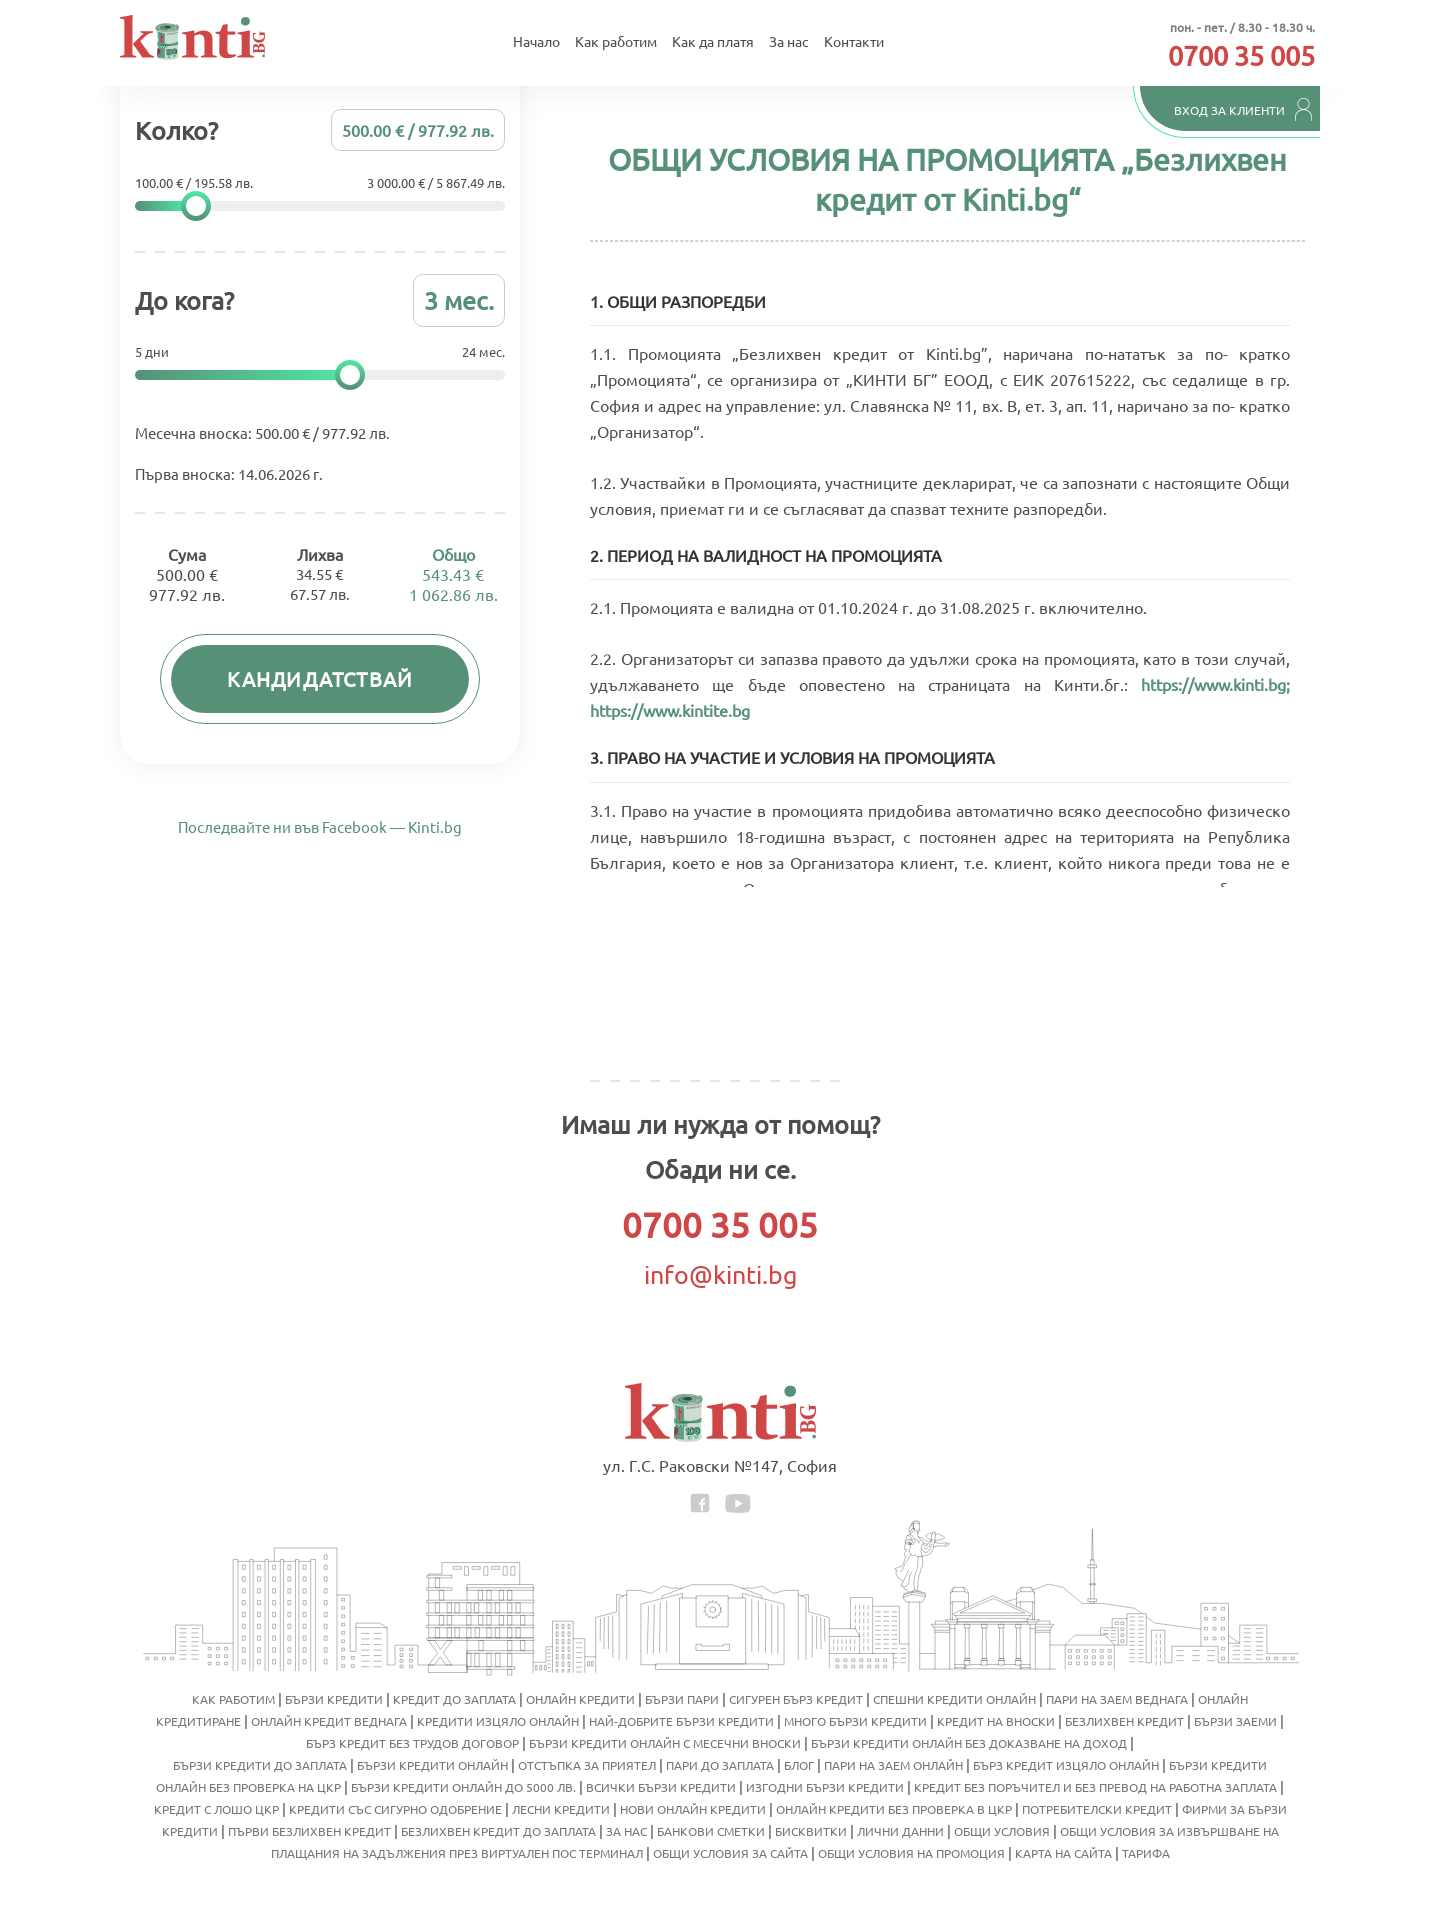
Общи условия (1002, 1831)
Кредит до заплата (454, 1699)
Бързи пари (682, 1699)
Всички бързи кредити (661, 1787)
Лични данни (900, 1831)
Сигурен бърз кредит (796, 1699)
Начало (536, 43)
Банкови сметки (711, 1831)
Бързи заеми (1235, 1721)
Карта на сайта (1063, 1853)
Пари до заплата (720, 1765)
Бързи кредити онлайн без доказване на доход (969, 1743)
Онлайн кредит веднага (329, 1721)
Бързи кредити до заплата (260, 1765)
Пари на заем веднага (1117, 1699)
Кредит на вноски (996, 1721)
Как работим (616, 43)
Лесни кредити (561, 1809)
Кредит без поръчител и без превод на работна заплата (1095, 1787)
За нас (789, 43)
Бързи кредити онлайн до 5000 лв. (463, 1787)
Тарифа (1146, 1853)
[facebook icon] (701, 1501)
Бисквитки (811, 1831)
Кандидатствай (320, 683)
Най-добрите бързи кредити (681, 1721)
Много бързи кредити (855, 1721)
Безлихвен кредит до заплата (498, 1831)
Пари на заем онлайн (893, 1765)
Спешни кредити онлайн (954, 1699)
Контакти (854, 43)
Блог (799, 1765)
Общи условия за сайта (730, 1853)
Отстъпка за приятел (587, 1765)
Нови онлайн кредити (693, 1809)
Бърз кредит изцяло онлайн (1066, 1765)
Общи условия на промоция (911, 1853)
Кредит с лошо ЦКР (216, 1809)
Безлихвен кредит (1124, 1721)
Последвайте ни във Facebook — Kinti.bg (320, 856)
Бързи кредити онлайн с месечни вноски (665, 1743)
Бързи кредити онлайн (432, 1765)
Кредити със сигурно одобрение (395, 1809)
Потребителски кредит (1097, 1809)
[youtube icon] (738, 1501)
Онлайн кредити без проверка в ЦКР (894, 1809)
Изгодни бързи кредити (825, 1787)
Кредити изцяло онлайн (498, 1721)
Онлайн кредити (580, 1699)
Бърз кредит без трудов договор (412, 1743)
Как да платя (713, 43)
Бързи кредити (334, 1699)
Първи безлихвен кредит (309, 1831)
